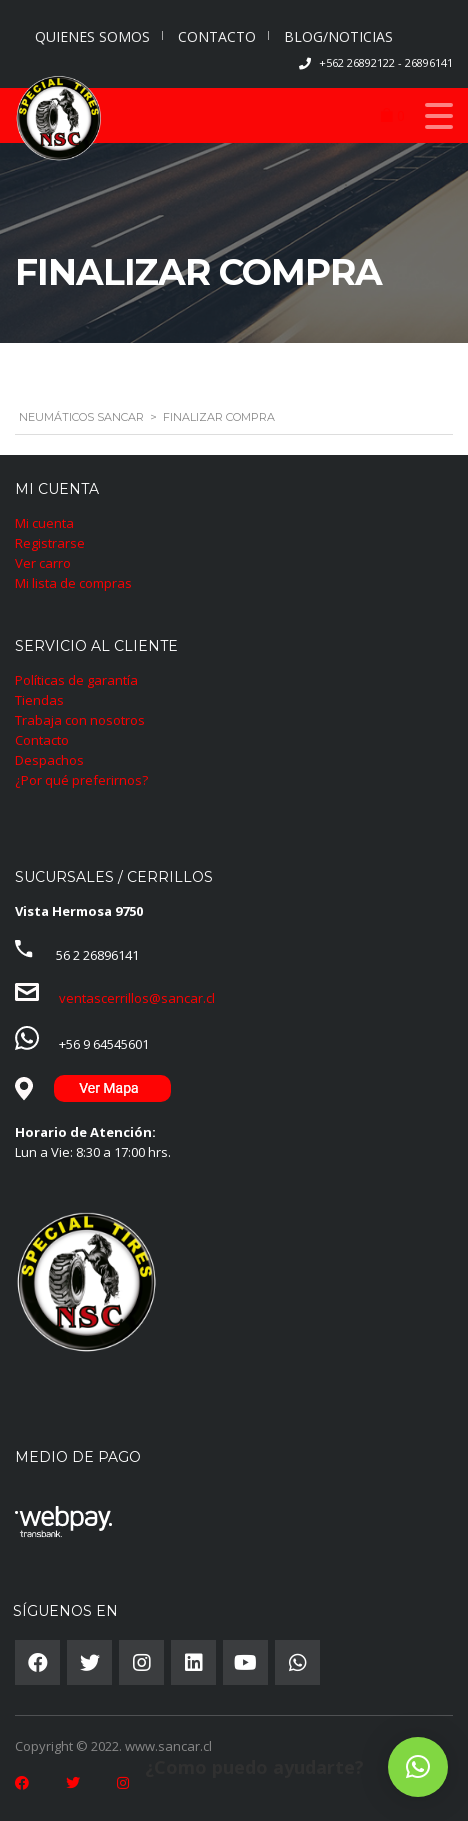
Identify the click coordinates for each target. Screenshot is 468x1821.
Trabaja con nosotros (80, 720)
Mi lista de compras (73, 583)
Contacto (42, 740)
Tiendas (39, 700)
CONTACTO (217, 36)
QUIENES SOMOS (92, 36)
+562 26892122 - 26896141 (386, 62)
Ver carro (43, 563)
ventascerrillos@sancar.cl (137, 998)
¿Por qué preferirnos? (81, 780)
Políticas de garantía (76, 680)
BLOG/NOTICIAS (338, 36)
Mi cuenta (44, 523)
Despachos (49, 760)
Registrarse (50, 543)
